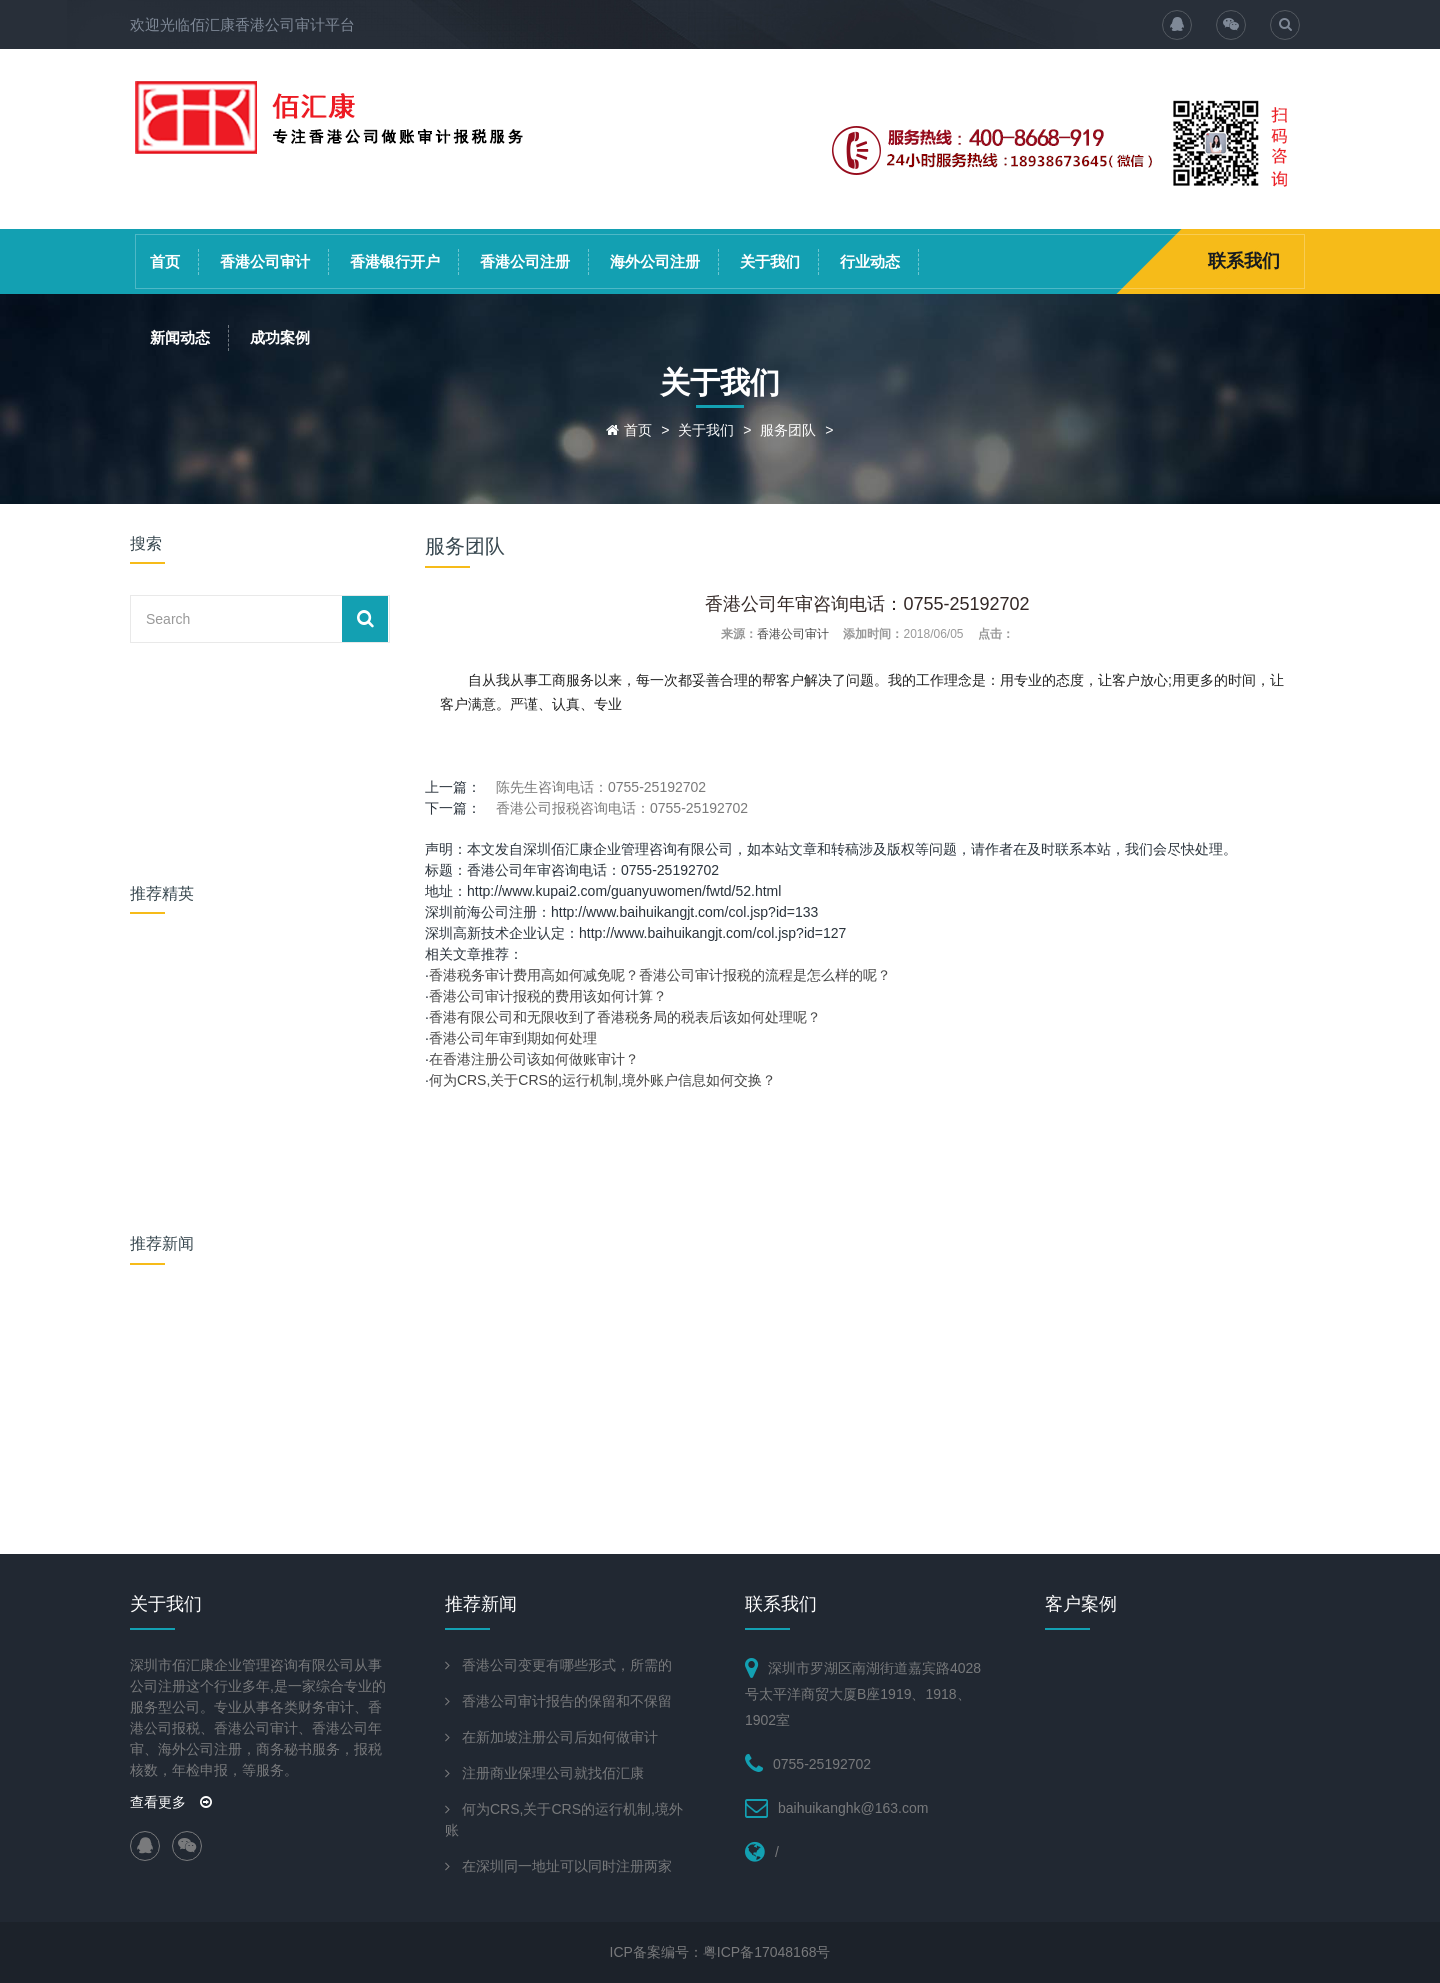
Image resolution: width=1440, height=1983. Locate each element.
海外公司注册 (655, 261)
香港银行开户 (395, 261)
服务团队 (788, 430)
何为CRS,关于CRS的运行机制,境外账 (564, 1819)
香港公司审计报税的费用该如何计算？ (548, 996)
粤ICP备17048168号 (767, 1952)
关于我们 (770, 261)
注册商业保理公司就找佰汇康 (553, 1773)
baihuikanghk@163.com (853, 1808)
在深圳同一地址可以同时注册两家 (567, 1866)
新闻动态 (180, 337)
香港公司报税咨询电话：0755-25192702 (622, 808)
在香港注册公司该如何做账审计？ (534, 1059)
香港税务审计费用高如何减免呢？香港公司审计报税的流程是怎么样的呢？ (660, 975)
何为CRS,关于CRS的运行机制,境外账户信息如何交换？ (602, 1080)
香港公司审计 (265, 261)
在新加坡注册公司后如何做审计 (560, 1737)
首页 (165, 261)
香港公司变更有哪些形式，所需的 (567, 1665)
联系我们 (1244, 261)
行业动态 (870, 261)
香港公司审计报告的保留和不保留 (567, 1701)
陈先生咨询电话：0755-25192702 (601, 787)
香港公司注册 (525, 261)
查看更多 (171, 1802)
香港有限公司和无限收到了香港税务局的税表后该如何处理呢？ (625, 1017)
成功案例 (280, 337)
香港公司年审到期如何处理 (513, 1038)
